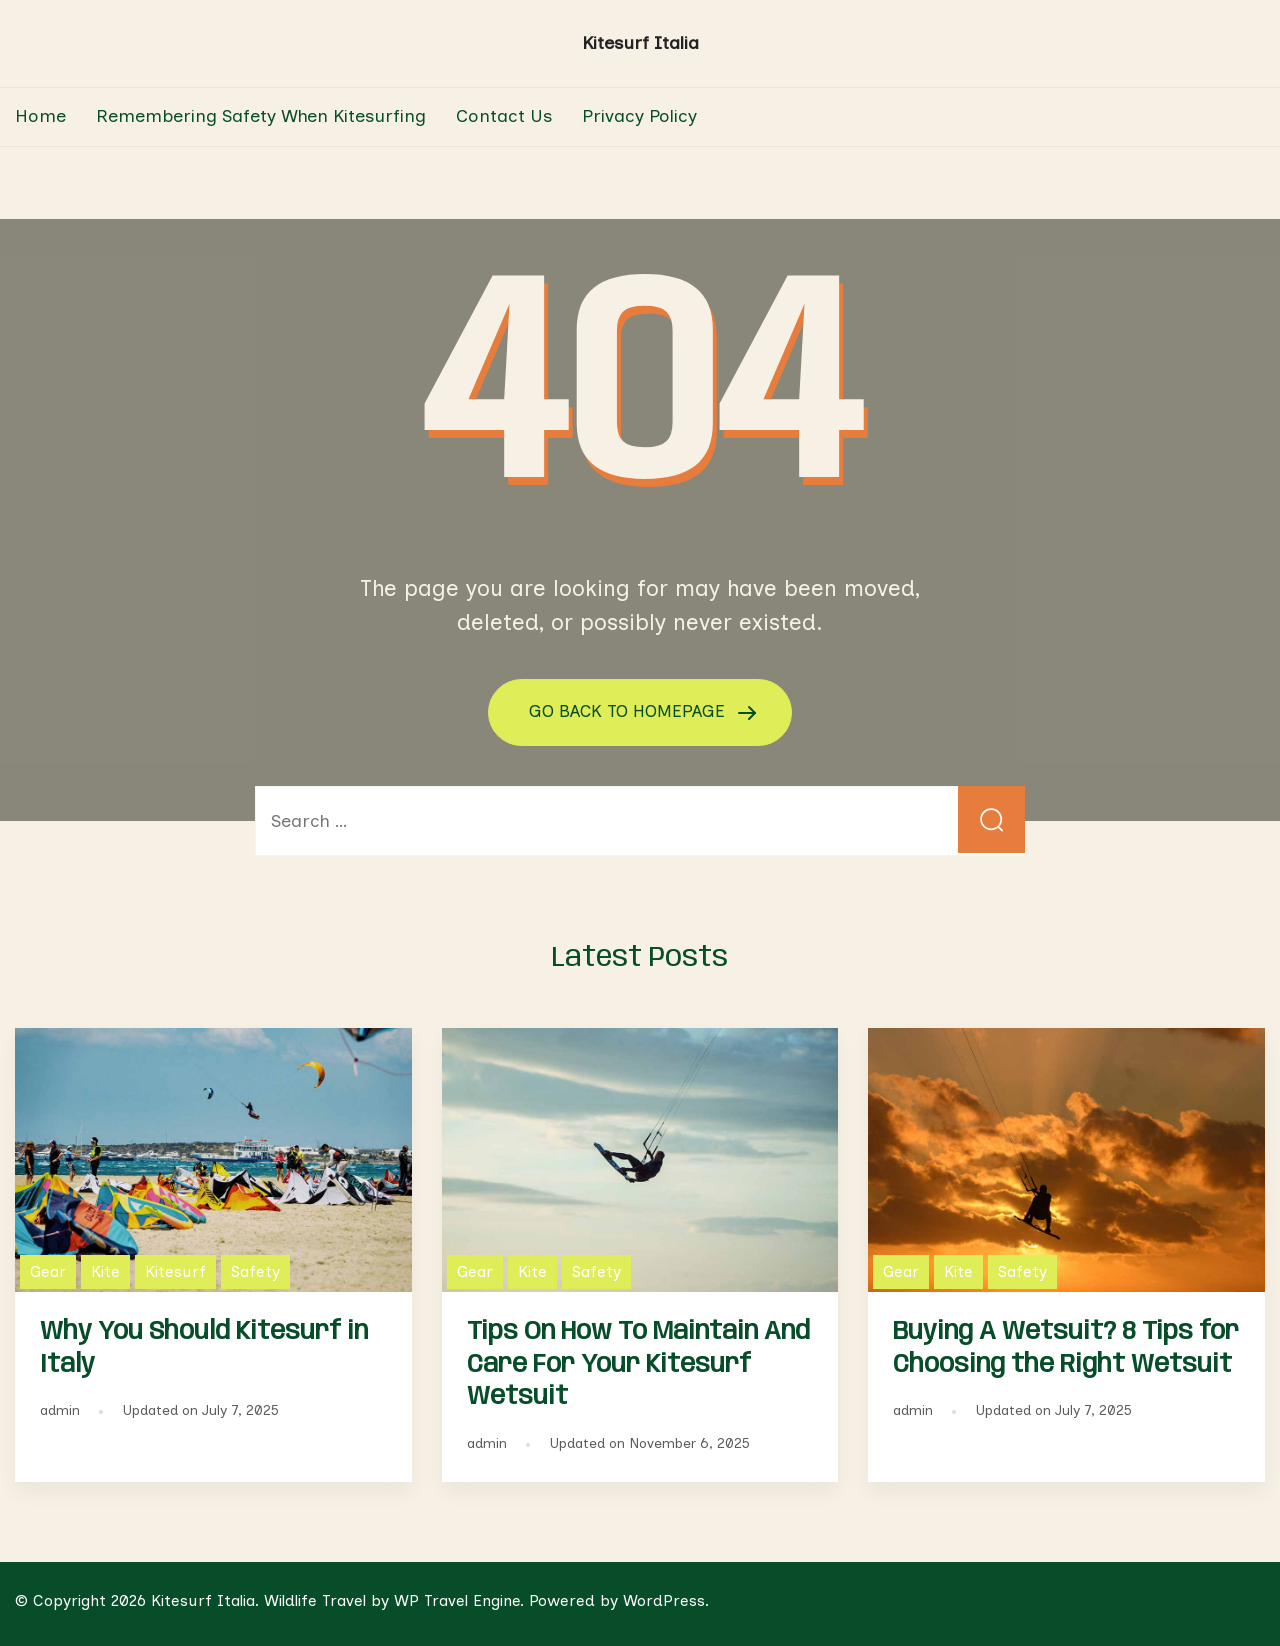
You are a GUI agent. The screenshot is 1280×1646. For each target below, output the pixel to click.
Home (40, 116)
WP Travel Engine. (459, 1599)
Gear (48, 1270)
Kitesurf (175, 1270)
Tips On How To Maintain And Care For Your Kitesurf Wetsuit (638, 1364)
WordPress (664, 1599)
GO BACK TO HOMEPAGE (630, 711)
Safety (255, 1270)
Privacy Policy (639, 116)
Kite (105, 1270)
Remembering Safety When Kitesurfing (261, 116)
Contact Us (504, 116)
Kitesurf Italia (640, 43)
